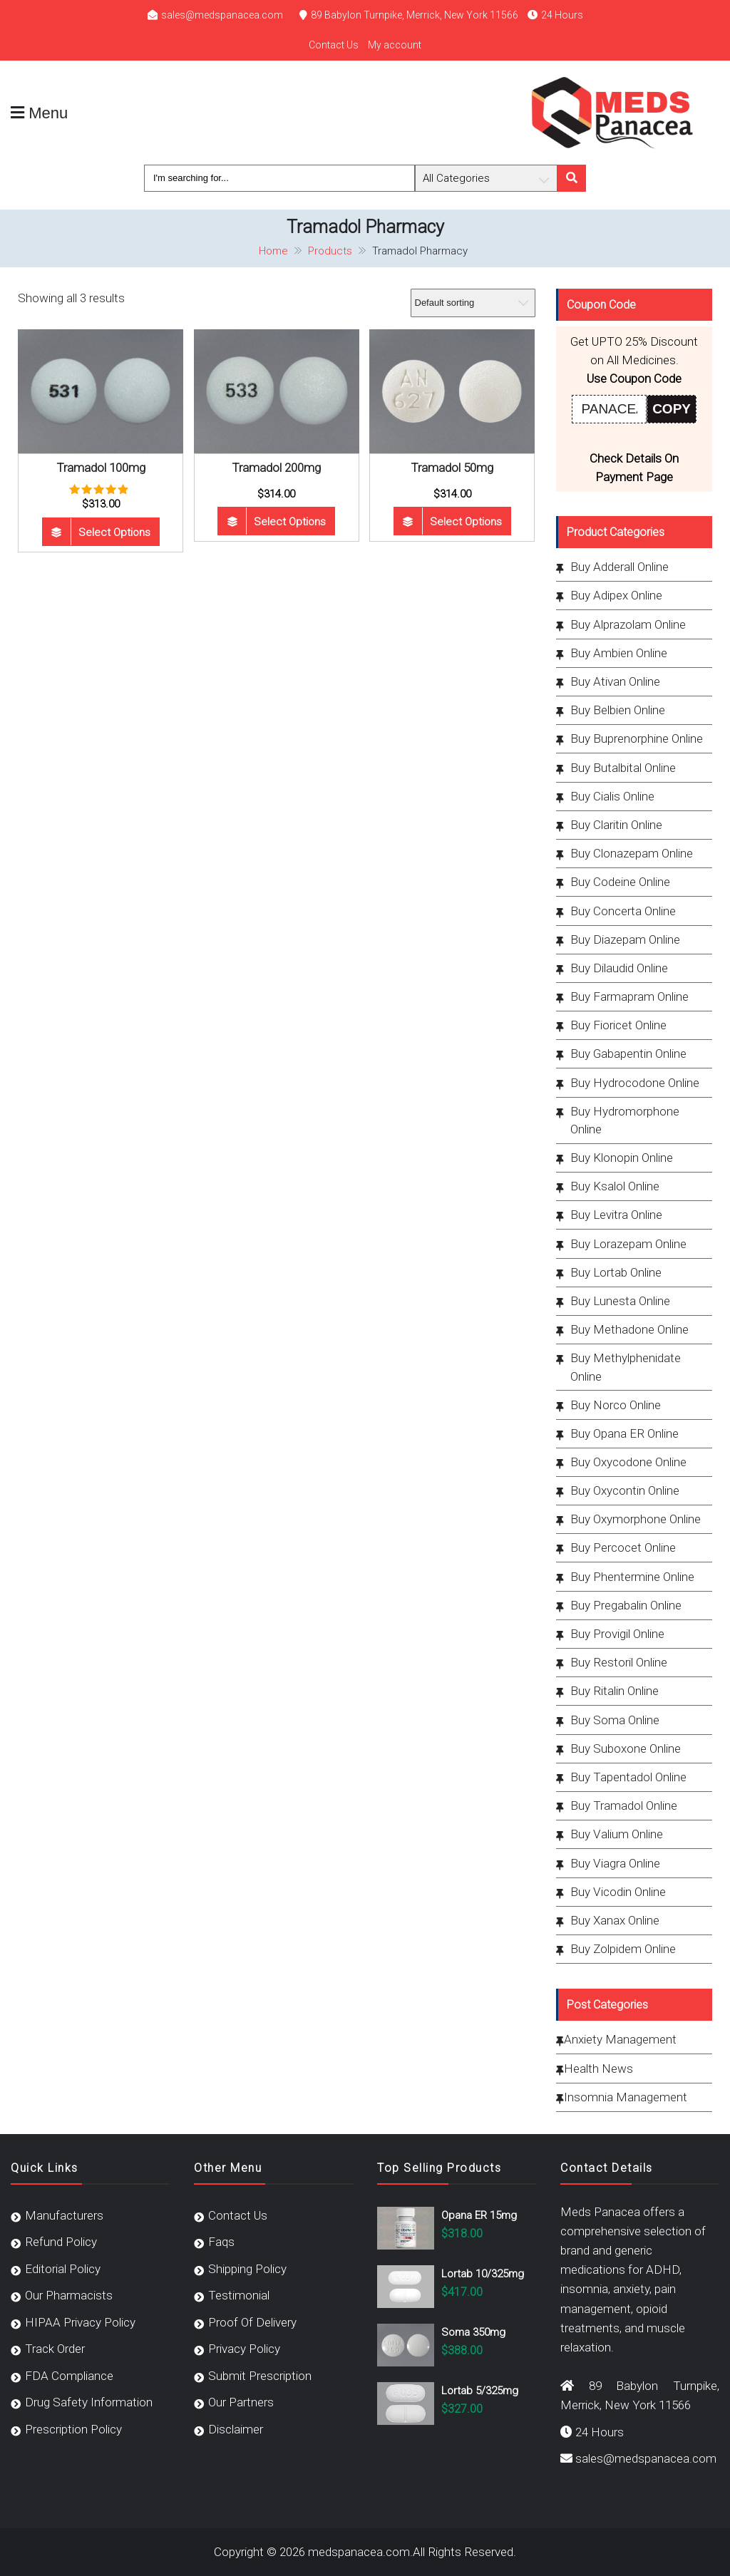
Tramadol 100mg (100, 467)
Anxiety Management (620, 2039)
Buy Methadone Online (629, 1329)
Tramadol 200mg (276, 467)
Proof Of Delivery (252, 2322)
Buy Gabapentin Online (628, 1053)
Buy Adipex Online (616, 595)
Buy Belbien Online (617, 710)
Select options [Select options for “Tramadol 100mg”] (114, 532)
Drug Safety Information (89, 2402)
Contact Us (334, 45)
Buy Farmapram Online (629, 996)
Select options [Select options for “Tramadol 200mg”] (290, 521)
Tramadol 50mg (452, 467)
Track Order (55, 2348)
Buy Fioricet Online (618, 1025)
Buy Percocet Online (623, 1547)
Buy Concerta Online (623, 911)
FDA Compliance (69, 2376)
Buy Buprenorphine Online (636, 738)
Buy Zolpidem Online (623, 1949)
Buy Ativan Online (615, 681)
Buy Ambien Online (618, 653)
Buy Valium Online (616, 1834)
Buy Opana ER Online (624, 1433)
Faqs (221, 2242)
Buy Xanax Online (614, 1920)
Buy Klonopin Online (621, 1157)
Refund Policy (61, 2242)
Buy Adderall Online (619, 567)
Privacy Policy (244, 2348)
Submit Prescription (260, 2376)
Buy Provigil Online (617, 1634)
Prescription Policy (73, 2429)
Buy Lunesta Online (620, 1301)
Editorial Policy (63, 2269)
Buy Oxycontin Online (624, 1490)
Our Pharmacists (69, 2295)
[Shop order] (473, 303)
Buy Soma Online (614, 1720)
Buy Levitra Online (616, 1214)
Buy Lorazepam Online (628, 1244)
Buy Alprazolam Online (628, 624)
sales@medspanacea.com (222, 15)
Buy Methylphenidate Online (625, 1367)
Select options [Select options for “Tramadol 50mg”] (466, 521)
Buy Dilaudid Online (619, 968)
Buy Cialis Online (612, 796)
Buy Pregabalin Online (626, 1605)
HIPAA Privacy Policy (80, 2322)
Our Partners (241, 2402)
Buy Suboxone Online (625, 1748)
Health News (598, 2068)
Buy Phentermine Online (632, 1577)
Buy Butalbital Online (623, 768)
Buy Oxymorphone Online (635, 1519)
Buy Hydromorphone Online (624, 1120)
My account (394, 45)
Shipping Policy (247, 2269)
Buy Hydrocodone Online (634, 1083)
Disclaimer (235, 2429)
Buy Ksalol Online (614, 1186)
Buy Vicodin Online (618, 1892)
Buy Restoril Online (618, 1662)
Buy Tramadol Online (623, 1805)
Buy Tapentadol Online (628, 1777)
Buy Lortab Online (616, 1272)
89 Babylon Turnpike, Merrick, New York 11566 (414, 15)
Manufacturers (64, 2215)
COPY (671, 408)
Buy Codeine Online (620, 882)
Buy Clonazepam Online (631, 853)
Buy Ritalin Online (614, 1691)
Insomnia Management (625, 2097)
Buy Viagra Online (615, 1863)
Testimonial (238, 2295)
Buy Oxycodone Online (628, 1462)
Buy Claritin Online (616, 825)
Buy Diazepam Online (625, 939)
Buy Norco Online (615, 1405)
